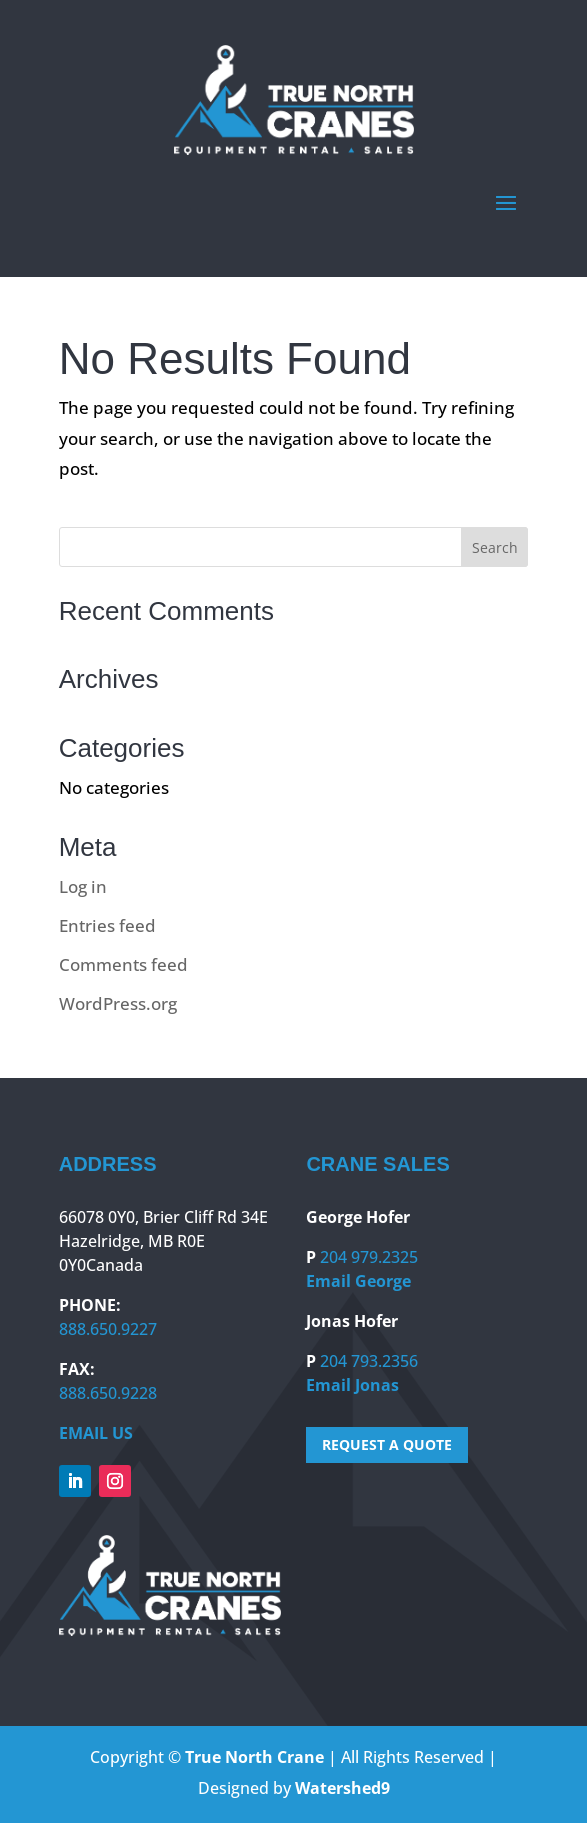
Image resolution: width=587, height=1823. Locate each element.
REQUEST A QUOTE (387, 1444)
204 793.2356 (369, 1361)
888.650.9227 (108, 1329)
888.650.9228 (108, 1393)
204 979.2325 (369, 1257)
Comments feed (123, 964)
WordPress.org (118, 1003)
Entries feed (107, 925)
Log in (83, 886)
